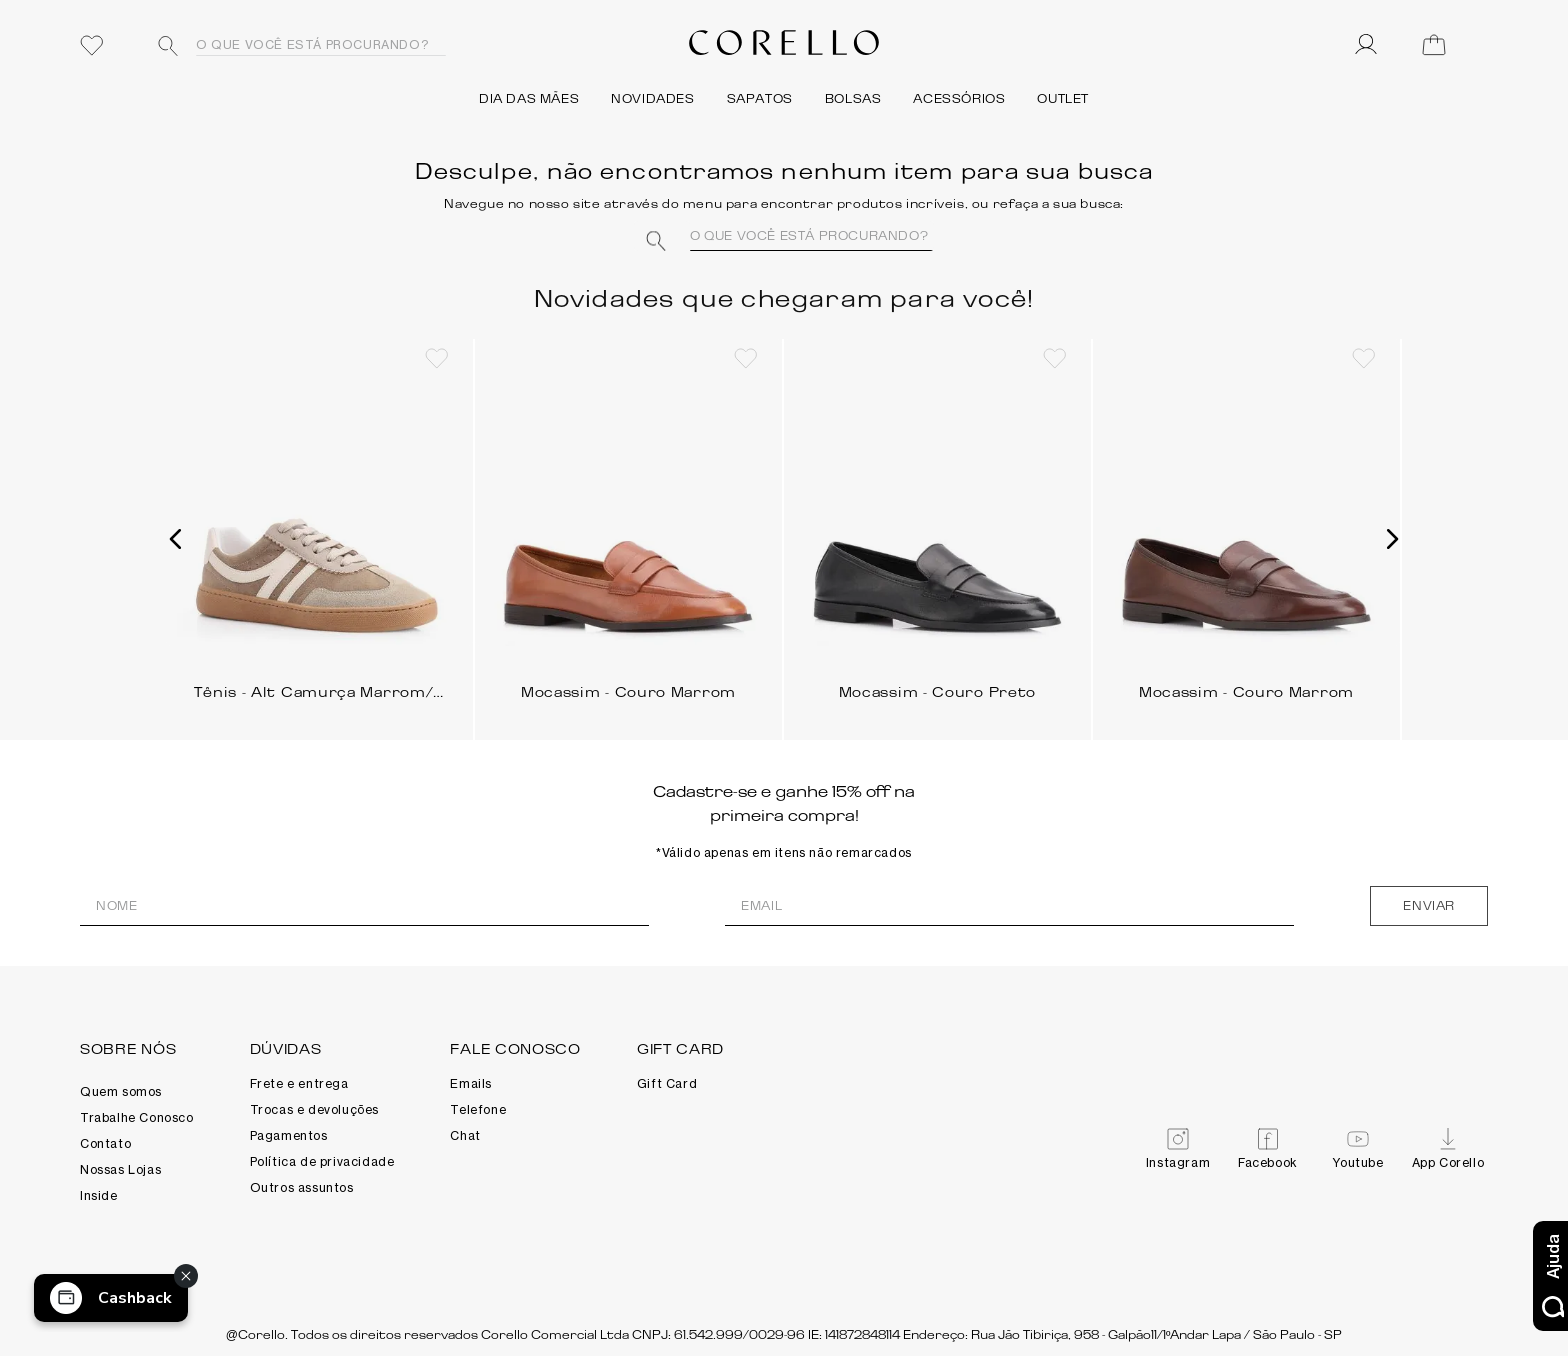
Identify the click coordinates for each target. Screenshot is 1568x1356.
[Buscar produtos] (168, 46)
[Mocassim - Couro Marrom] (628, 531)
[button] (176, 539)
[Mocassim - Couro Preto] (937, 531)
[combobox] (295, 45)
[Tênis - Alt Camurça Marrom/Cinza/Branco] (319, 531)
